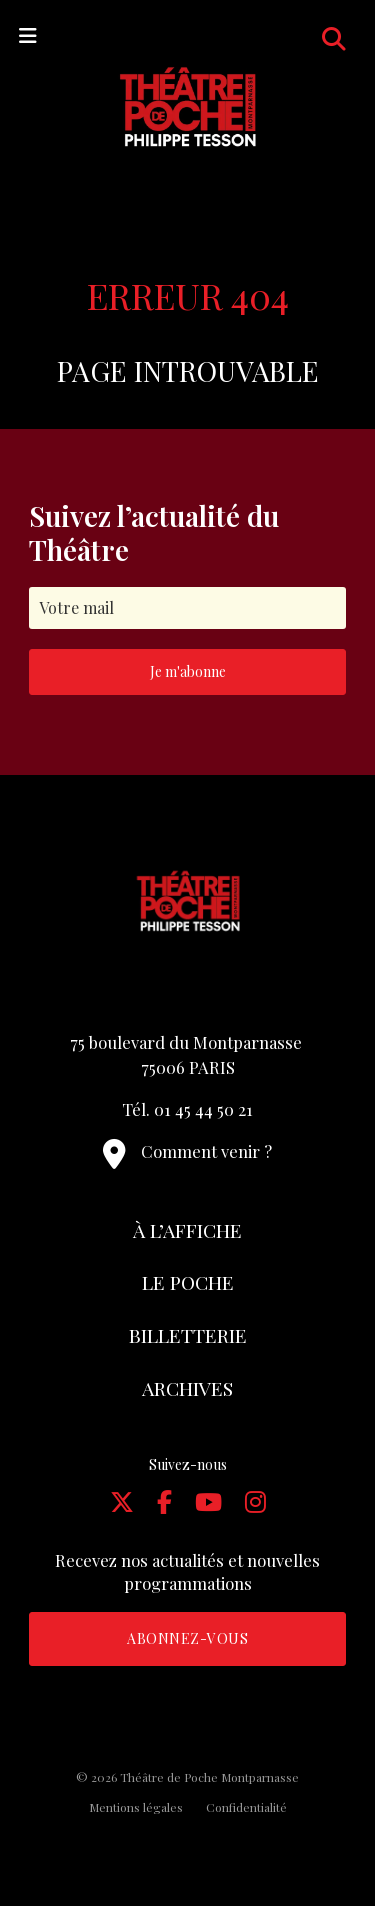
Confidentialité (246, 1807)
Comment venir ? (187, 1151)
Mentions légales (136, 1807)
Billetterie (188, 1335)
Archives (187, 1388)
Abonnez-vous (187, 1638)
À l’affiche (187, 1230)
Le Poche (188, 1282)
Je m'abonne (188, 671)
